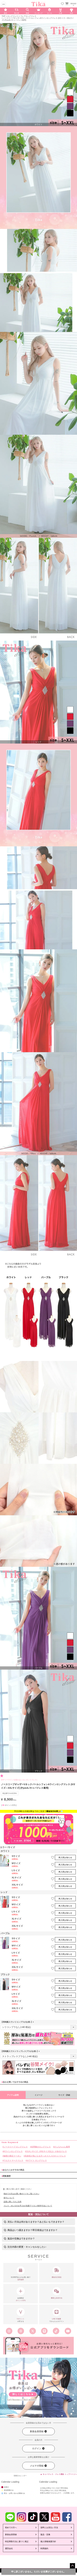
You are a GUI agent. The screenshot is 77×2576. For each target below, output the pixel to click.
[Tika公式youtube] (68, 2331)
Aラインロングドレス (13, 2151)
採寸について (9, 2198)
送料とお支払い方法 (49, 2527)
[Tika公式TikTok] (56, 2331)
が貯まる (20, 2315)
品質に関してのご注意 (12, 2202)
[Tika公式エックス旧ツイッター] (32, 2331)
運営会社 (9, 2548)
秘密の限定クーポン (12, 2156)
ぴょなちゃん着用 (62, 2147)
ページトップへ (72, 2565)
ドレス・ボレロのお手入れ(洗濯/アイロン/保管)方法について (28, 2206)
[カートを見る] (67, 3)
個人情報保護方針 (48, 2541)
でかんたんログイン (56, 2315)
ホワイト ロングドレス (37, 2160)
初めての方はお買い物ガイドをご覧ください (21, 2194)
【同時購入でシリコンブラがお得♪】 (18, 2022)
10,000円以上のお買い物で (20, 2273)
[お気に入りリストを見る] (62, 4)
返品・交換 (45, 2534)
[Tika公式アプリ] (38, 2346)
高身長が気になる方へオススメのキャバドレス (45, 2156)
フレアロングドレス (28, 16)
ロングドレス (12, 16)
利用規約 (44, 2548)
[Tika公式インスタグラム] (9, 2331)
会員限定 (20, 2294)
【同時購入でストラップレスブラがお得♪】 (21, 2051)
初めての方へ (11, 2527)
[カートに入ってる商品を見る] (67, 4)
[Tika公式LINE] (44, 2331)
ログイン (38, 2448)
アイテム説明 (13, 2095)
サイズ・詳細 (64, 2095)
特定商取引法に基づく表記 (16, 2541)
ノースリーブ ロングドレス (16, 2147)
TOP (3, 16)
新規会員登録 (38, 2431)
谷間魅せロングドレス (41, 2147)
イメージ (38, 2095)
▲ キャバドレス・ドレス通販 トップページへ (58, 2474)
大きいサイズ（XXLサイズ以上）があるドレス (46, 2151)
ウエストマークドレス (13, 2160)
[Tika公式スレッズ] (21, 2331)
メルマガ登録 (38, 2465)
